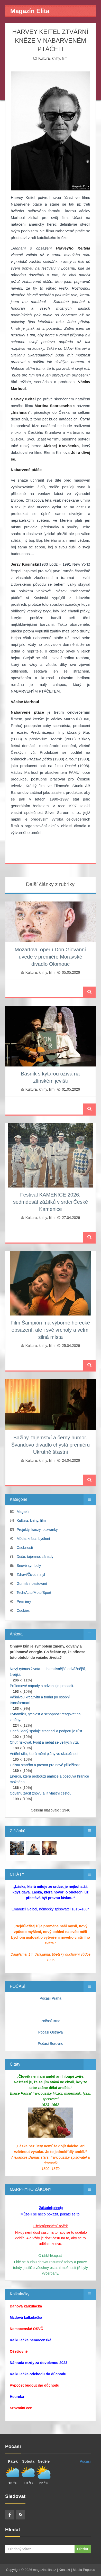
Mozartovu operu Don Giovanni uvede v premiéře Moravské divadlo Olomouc (50, 957)
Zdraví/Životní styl (31, 1574)
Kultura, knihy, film (52, 58)
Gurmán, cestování (32, 1583)
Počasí (85, 2461)
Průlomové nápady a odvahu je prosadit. (42, 1686)
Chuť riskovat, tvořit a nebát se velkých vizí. (44, 1742)
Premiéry (24, 1601)
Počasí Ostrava (50, 2032)
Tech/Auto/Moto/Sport (33, 1592)
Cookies (23, 1610)
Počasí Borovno (50, 2043)
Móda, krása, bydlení (33, 1539)
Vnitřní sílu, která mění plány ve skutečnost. (44, 1754)
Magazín (24, 1512)
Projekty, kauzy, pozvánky (37, 1530)
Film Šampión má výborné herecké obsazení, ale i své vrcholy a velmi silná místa (50, 1330)
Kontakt (64, 2570)
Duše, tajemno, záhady (35, 1556)
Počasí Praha (50, 1998)
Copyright (13, 2570)
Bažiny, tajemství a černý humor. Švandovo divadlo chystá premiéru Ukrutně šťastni (50, 1445)
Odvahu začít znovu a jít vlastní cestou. (41, 1793)
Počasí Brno (50, 2021)
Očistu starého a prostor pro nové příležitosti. (45, 1765)
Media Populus (84, 2570)
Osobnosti (25, 1547)
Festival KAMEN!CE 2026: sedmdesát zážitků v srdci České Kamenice (50, 1202)
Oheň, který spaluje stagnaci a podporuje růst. (46, 1731)
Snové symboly (29, 1565)
